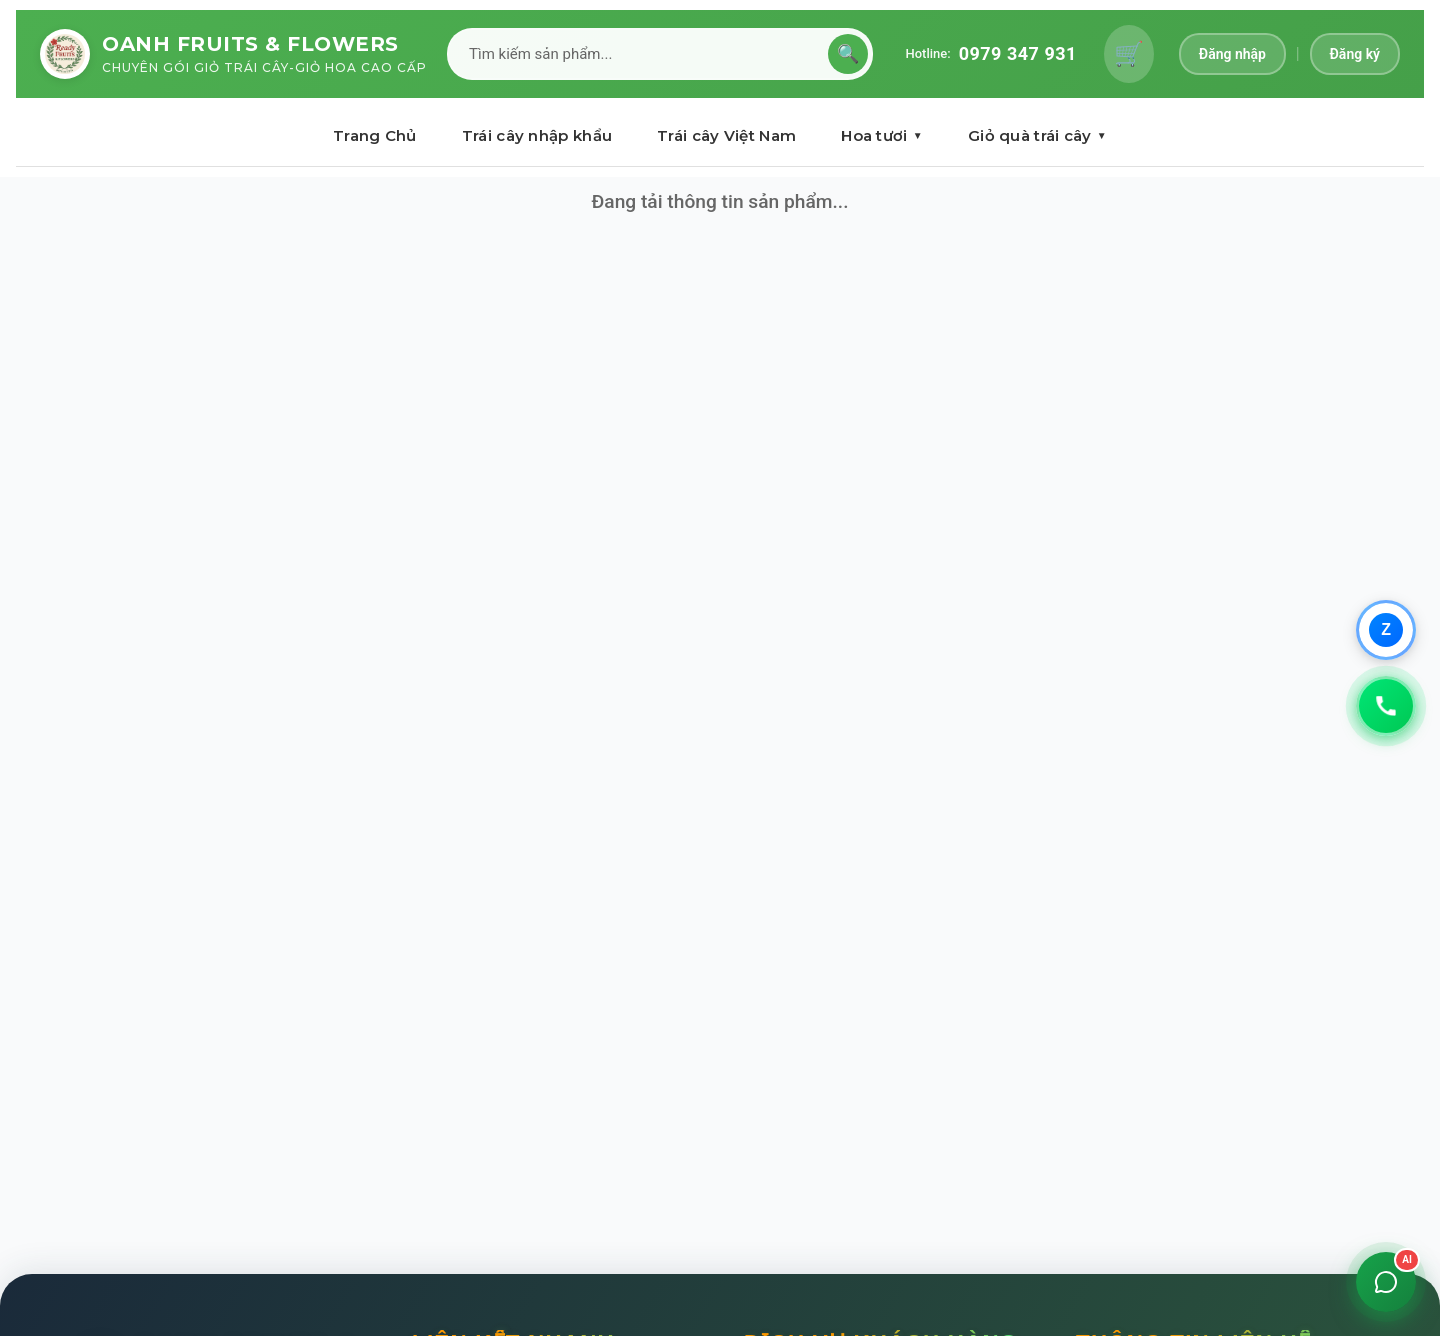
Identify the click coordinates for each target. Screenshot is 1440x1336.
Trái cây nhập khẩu (537, 135)
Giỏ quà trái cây (1037, 135)
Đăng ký (1355, 54)
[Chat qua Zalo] (1386, 630)
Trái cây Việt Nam (726, 135)
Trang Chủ (375, 135)
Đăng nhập (1232, 54)
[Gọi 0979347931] (1386, 706)
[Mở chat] (1386, 1282)
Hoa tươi (882, 135)
